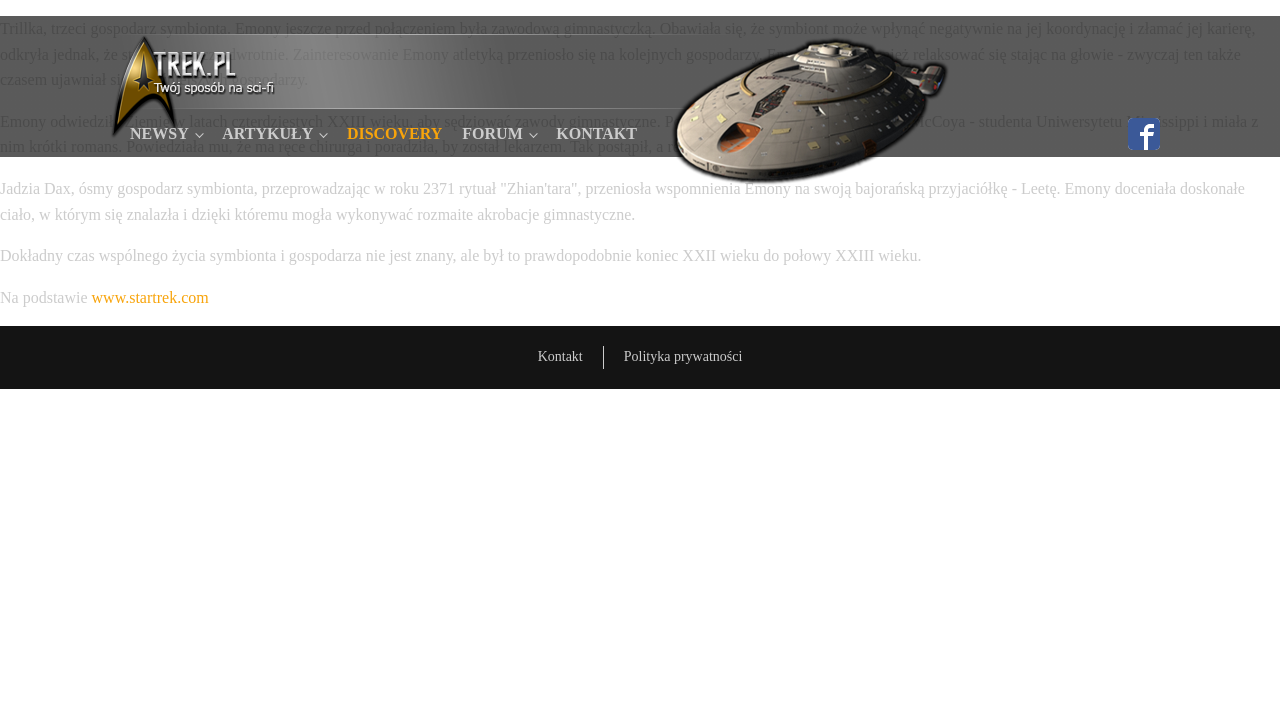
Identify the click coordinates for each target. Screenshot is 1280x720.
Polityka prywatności (683, 356)
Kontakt (596, 133)
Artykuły (267, 133)
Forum (492, 133)
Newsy (159, 133)
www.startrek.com (150, 297)
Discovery (394, 133)
